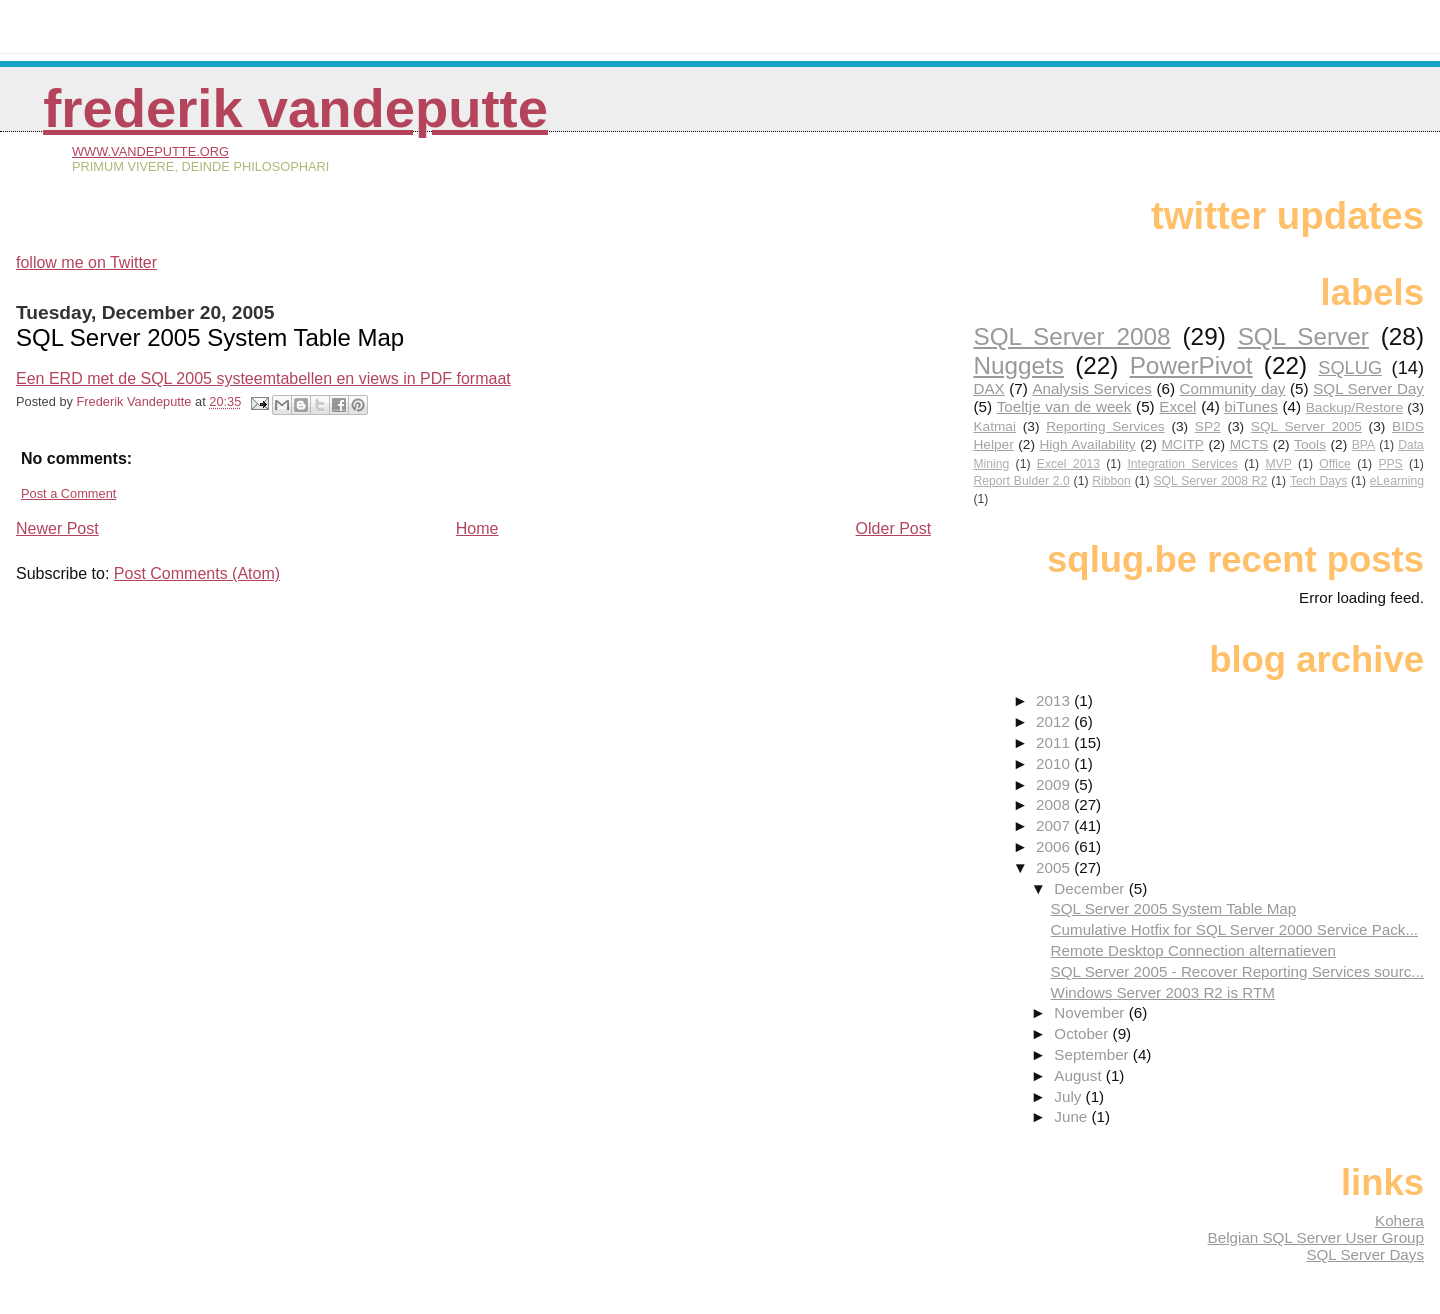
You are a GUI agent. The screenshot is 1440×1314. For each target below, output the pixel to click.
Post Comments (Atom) (197, 573)
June (1072, 1116)
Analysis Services (1091, 388)
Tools (1310, 444)
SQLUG (1350, 367)
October (1083, 1033)
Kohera (1399, 1220)
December (1091, 888)
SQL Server (1303, 336)
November (1091, 1012)
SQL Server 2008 (1071, 336)
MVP (1278, 464)
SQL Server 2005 (1306, 426)
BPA (1363, 445)
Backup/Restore (1354, 407)
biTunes (1250, 406)
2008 (1055, 804)
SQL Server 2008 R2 (1210, 481)
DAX (988, 388)
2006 (1055, 846)
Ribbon (1111, 481)
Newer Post (57, 528)
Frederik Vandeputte (295, 108)
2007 (1055, 825)
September (1093, 1054)
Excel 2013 (1068, 464)
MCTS (1249, 444)
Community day (1233, 388)
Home (477, 528)
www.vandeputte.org (150, 151)
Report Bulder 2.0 (1021, 481)
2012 (1055, 721)
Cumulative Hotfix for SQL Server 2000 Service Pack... (1234, 929)
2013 (1055, 700)
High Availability (1087, 444)
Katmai (994, 426)
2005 (1055, 867)
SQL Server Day (1368, 388)
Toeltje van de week (1064, 406)
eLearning (1397, 481)
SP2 (1208, 426)
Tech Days (1318, 481)
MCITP (1182, 444)
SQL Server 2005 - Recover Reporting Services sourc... (1237, 971)
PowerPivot (1191, 365)
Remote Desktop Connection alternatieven (1193, 950)
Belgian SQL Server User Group (1316, 1237)
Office (1335, 464)
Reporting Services (1105, 426)
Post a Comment (68, 493)
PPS (1390, 464)
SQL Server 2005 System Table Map (1174, 908)
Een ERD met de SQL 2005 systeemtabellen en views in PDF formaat (263, 378)
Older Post (894, 528)
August (1080, 1075)
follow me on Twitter (86, 262)
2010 (1055, 763)
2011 (1055, 742)
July (1069, 1096)
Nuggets (1018, 365)
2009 (1055, 784)
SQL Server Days (1365, 1254)
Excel (1177, 406)
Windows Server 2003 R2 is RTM (1163, 992)
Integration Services (1182, 464)
